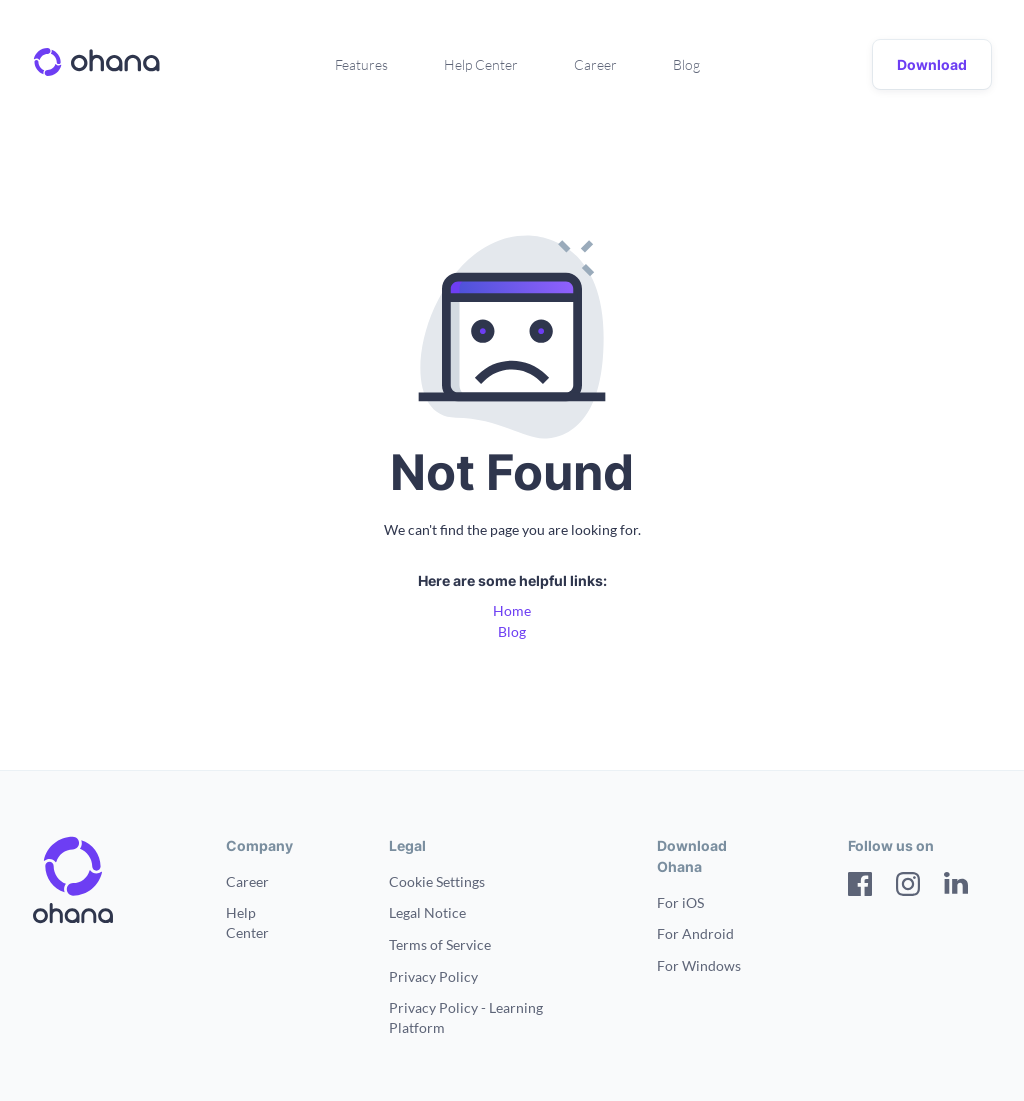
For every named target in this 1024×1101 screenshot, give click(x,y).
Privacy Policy (433, 976)
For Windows (699, 965)
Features (361, 64)
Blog (686, 64)
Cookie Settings (437, 881)
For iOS (680, 902)
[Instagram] (908, 886)
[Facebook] (860, 886)
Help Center (481, 64)
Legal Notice (427, 912)
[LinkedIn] (956, 886)
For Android (695, 933)
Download (932, 64)
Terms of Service (440, 944)
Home (512, 610)
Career (595, 64)
